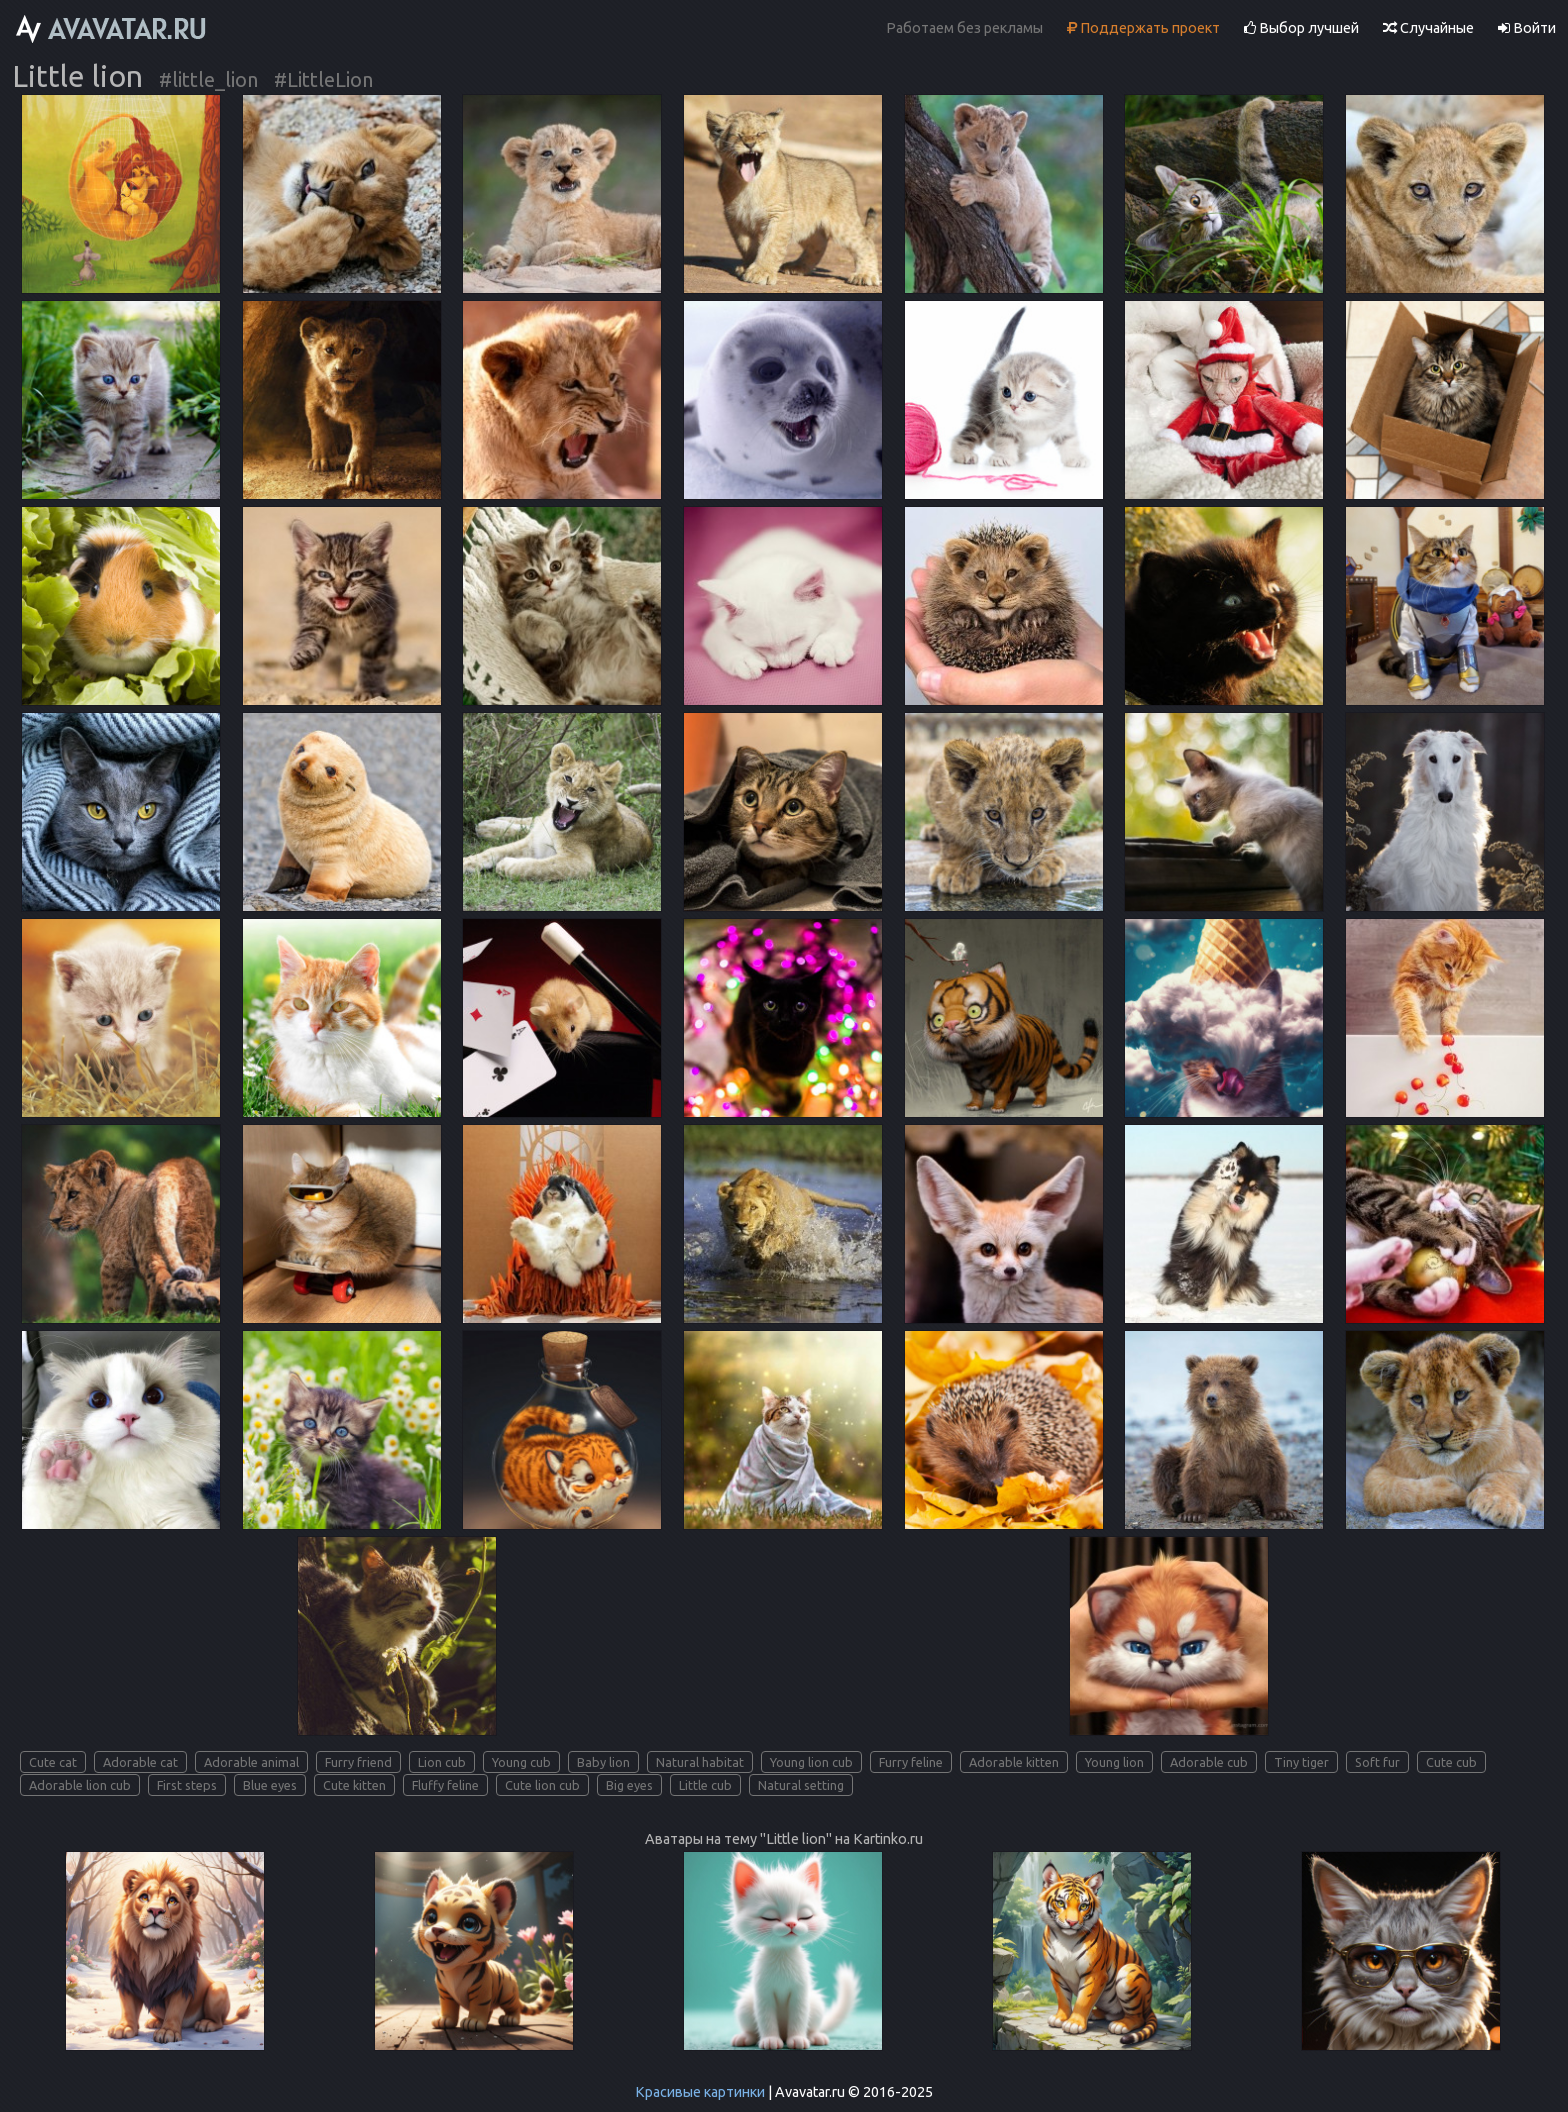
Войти (1527, 28)
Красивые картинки (700, 2092)
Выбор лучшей (1301, 28)
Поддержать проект (1143, 28)
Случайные (1428, 28)
